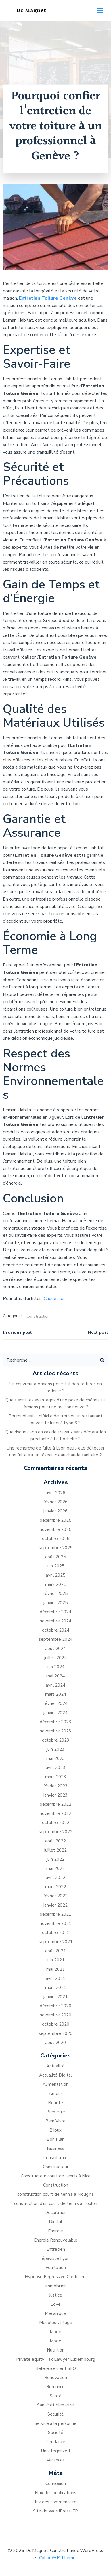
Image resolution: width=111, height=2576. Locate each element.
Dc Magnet (31, 10)
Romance (55, 2387)
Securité (55, 2414)
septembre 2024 (55, 1639)
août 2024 (55, 1648)
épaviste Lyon (56, 2258)
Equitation (55, 2267)
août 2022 (55, 1841)
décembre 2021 (55, 1914)
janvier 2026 (55, 1511)
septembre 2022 (55, 1832)
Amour (55, 2093)
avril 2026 (55, 1493)
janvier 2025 (55, 1603)
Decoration (56, 2212)
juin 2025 (55, 1566)
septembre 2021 (55, 1942)
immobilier (55, 2286)
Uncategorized (55, 2451)
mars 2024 (55, 1694)
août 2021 (55, 1951)
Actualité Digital (55, 2075)
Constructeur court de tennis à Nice (56, 2176)
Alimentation (55, 2084)
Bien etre (55, 2112)
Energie (55, 2231)
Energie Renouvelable (55, 2240)
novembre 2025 (55, 1529)
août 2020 (55, 2042)
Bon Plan (55, 2139)
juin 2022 (55, 1859)
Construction (38, 1316)
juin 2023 (55, 1749)
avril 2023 (55, 1767)
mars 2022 (55, 1887)
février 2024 (55, 1703)
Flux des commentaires (55, 2502)
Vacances (56, 2460)
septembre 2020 (55, 2033)
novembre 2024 (55, 1621)
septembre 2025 (55, 1548)
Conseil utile (55, 2158)
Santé (56, 2396)
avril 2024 (55, 1685)
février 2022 (55, 1896)
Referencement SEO (55, 2368)
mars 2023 (55, 1777)
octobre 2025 (55, 1538)
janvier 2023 (55, 1795)
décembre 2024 (55, 1612)
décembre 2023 (55, 1722)
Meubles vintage (55, 2322)
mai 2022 (55, 1868)
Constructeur (55, 2167)
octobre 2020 (55, 2024)
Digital (55, 2222)
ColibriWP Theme (57, 2558)
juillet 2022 (55, 1850)
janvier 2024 (55, 1713)
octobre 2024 (55, 1630)
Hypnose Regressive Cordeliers (56, 2277)
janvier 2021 (55, 1997)
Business (55, 2148)
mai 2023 (55, 1758)
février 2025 (55, 1593)
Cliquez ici (54, 1298)
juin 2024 (55, 1667)
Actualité (55, 2066)
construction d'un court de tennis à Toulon (55, 2203)
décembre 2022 (55, 1804)
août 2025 (55, 1557)
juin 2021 (55, 1960)
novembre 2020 (55, 2015)
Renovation (55, 2377)
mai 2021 (55, 1969)
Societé (55, 2432)
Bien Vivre (55, 2121)
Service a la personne (55, 2423)
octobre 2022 (55, 1822)
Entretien (55, 2249)
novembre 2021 (55, 1923)
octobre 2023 (55, 1740)
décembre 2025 (55, 1520)
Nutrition (55, 2350)
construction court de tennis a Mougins (55, 2194)
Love (56, 2304)
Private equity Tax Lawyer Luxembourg (55, 2359)
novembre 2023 (55, 1731)
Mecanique (55, 2313)
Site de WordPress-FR (55, 2511)
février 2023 (55, 1786)
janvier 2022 (55, 1905)
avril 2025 (55, 1575)
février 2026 (55, 1502)
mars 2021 (55, 1987)
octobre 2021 (55, 1932)
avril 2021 (55, 1978)
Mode (55, 2332)
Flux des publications (55, 2493)
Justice (55, 2295)
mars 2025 (55, 1584)
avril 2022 (55, 1877)
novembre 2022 (55, 1813)
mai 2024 (55, 1676)
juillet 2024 (55, 1658)
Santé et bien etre (55, 2405)
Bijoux (55, 2130)
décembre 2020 (55, 2006)
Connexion (55, 2483)
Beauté (55, 2103)
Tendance (55, 2442)
